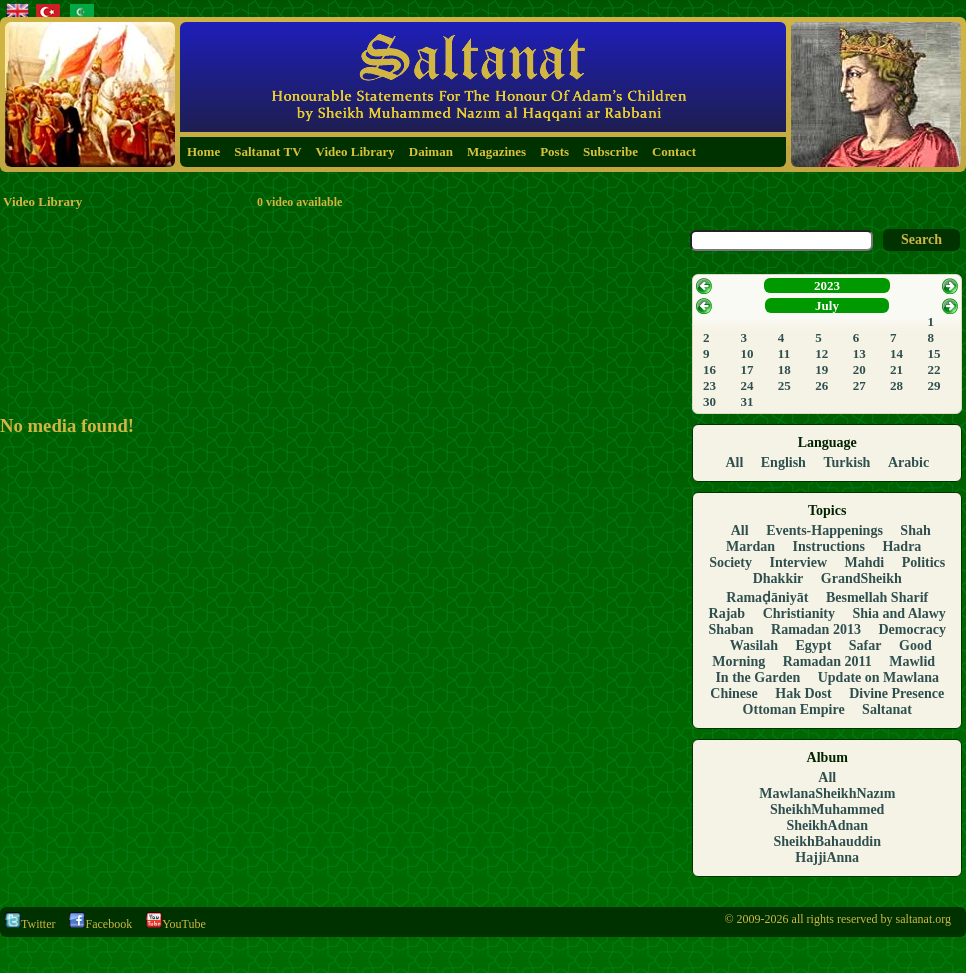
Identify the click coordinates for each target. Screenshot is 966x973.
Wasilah (754, 645)
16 (709, 369)
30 (709, 401)
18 (784, 369)
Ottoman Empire (794, 709)
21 (896, 369)
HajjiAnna (827, 857)
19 (821, 369)
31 (746, 401)
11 (784, 353)
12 (821, 353)
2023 (827, 285)
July (827, 305)
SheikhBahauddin (827, 841)
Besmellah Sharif (877, 597)
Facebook (100, 924)
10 (746, 353)
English (783, 462)
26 (821, 385)
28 (896, 385)
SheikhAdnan (827, 825)
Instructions (829, 546)
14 (896, 353)
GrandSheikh (861, 578)
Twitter (30, 924)
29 (934, 385)
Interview (798, 562)
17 (746, 369)
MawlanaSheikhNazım (827, 793)
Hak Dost (803, 693)
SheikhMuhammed (827, 809)
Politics (924, 562)
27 (859, 385)
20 (859, 369)
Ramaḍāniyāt (767, 597)
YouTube (176, 924)
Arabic (908, 462)
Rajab (727, 613)
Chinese (733, 693)
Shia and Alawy (899, 613)
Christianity (799, 613)
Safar (865, 645)
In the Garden (757, 677)
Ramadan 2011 (827, 661)
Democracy (912, 629)
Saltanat (887, 709)
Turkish (846, 462)
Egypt (814, 645)
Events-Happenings (824, 530)
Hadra (901, 546)
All (734, 462)
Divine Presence (896, 693)
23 (709, 385)
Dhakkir (778, 578)
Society (730, 562)
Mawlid (912, 661)
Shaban (730, 629)
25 (784, 385)
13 (859, 353)
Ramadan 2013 (816, 629)
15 (934, 353)
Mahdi (865, 562)
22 (934, 369)
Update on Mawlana (878, 677)
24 (746, 385)
